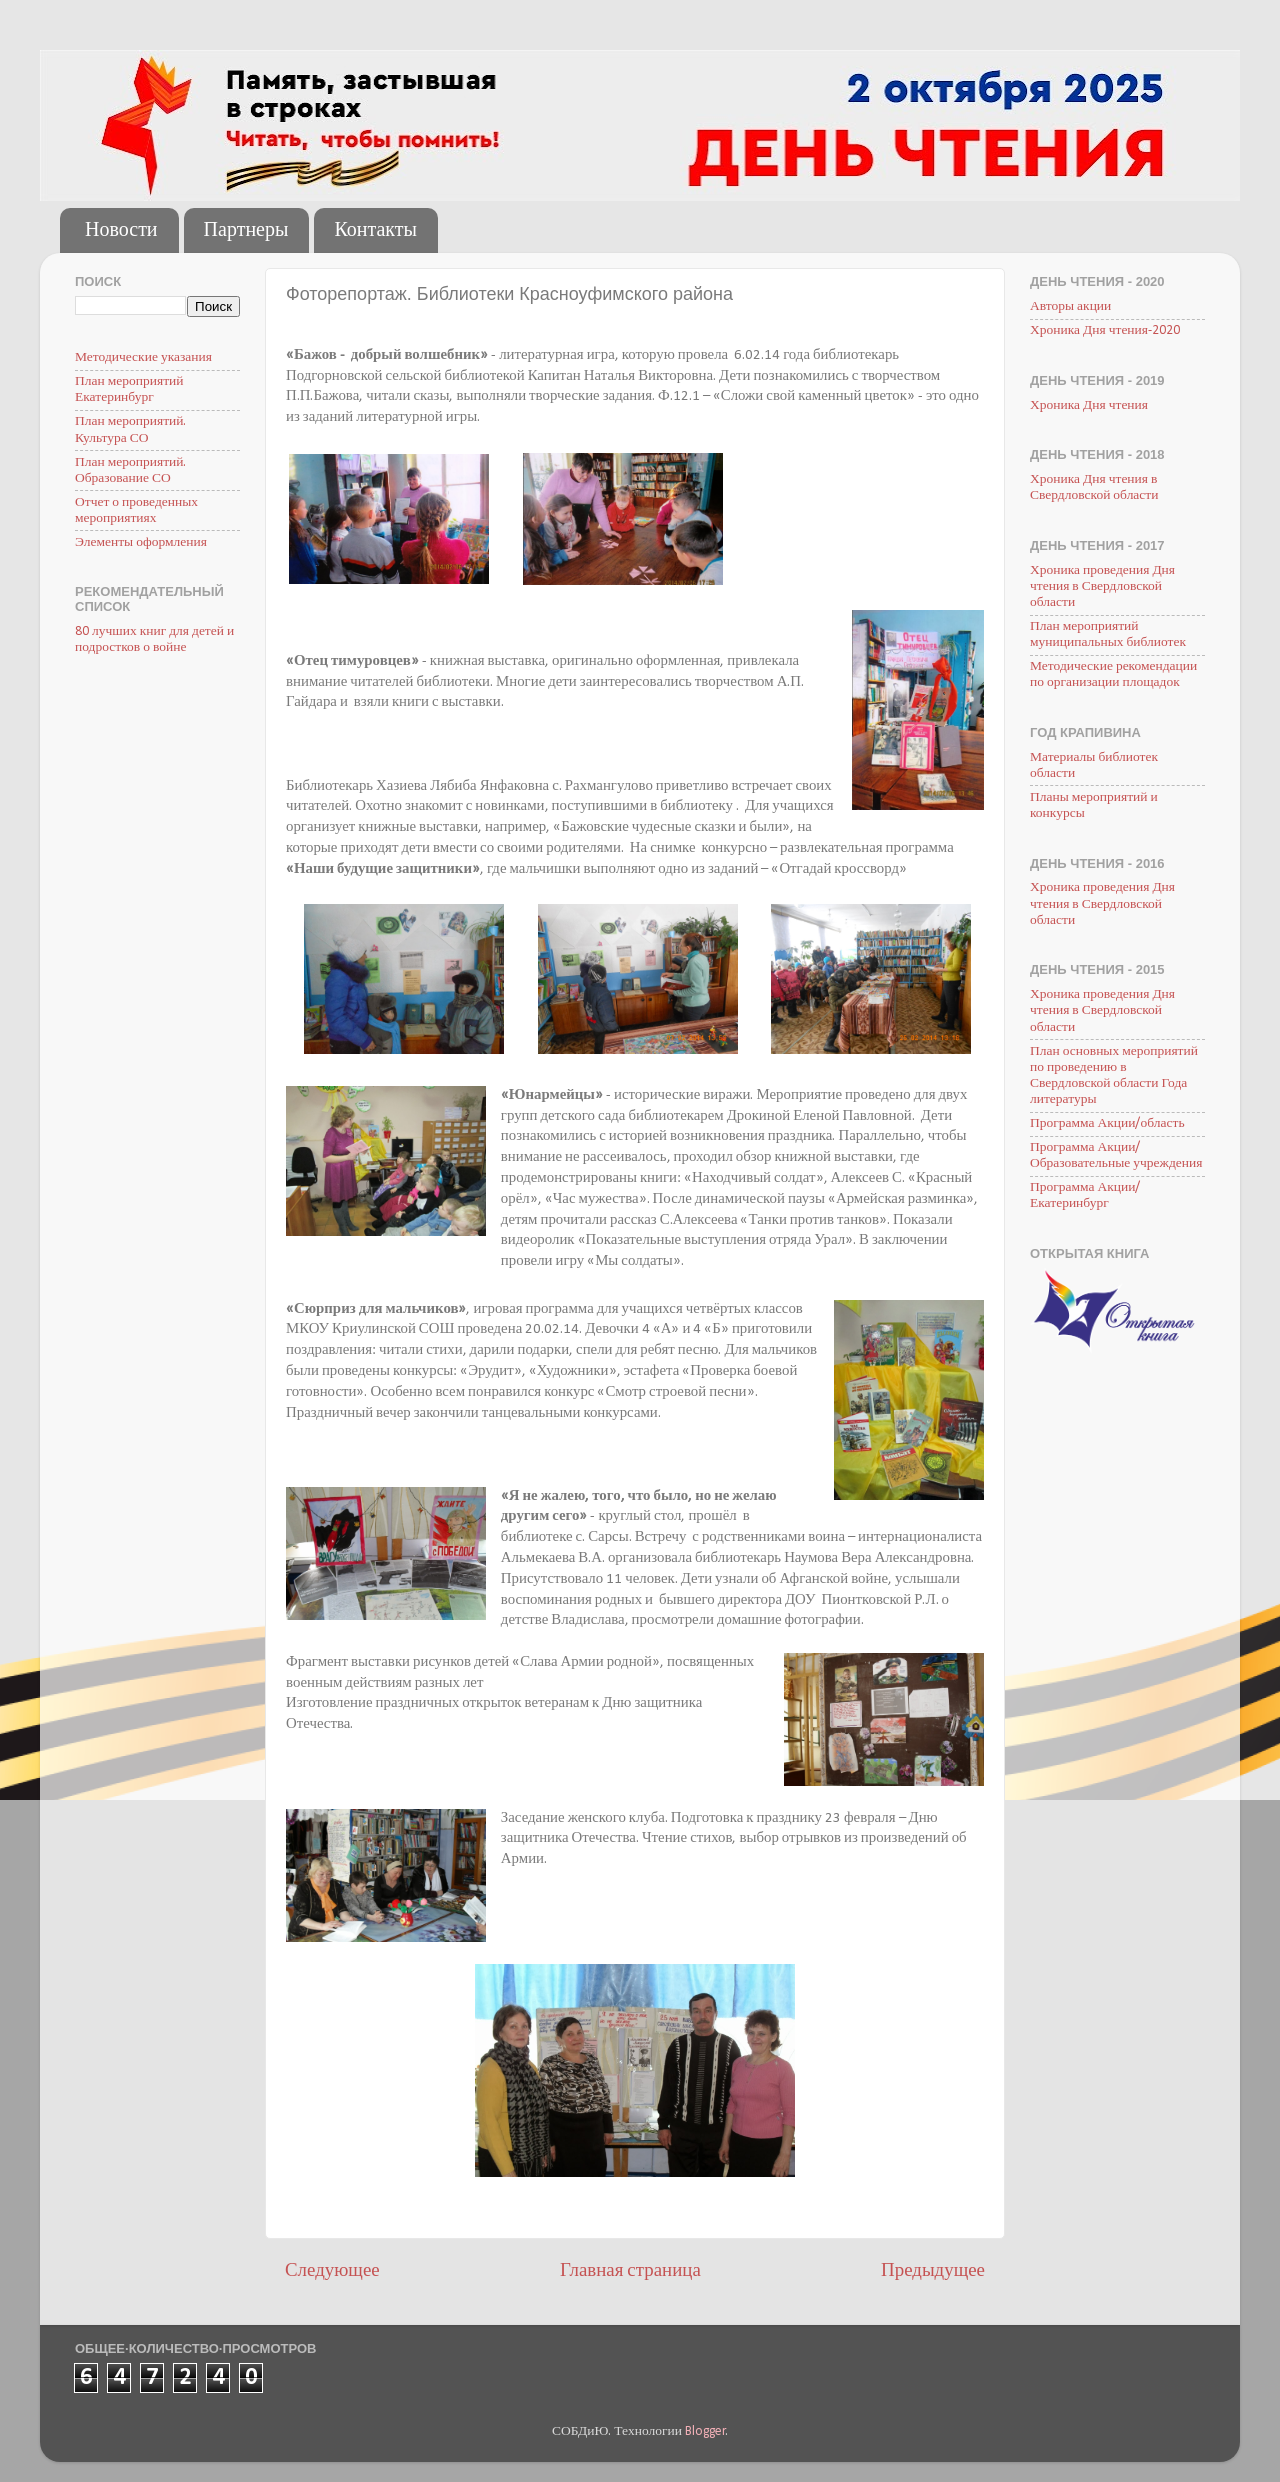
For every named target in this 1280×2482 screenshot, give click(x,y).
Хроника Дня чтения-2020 (1105, 330)
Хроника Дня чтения (1089, 405)
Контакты (375, 231)
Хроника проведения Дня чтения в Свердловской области (1102, 586)
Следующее (332, 2271)
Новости (121, 231)
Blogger (705, 2431)
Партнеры (246, 231)
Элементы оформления (141, 542)
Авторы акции (1070, 306)
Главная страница (630, 2271)
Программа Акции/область (1107, 1123)
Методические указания (143, 357)
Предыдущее (933, 2271)
